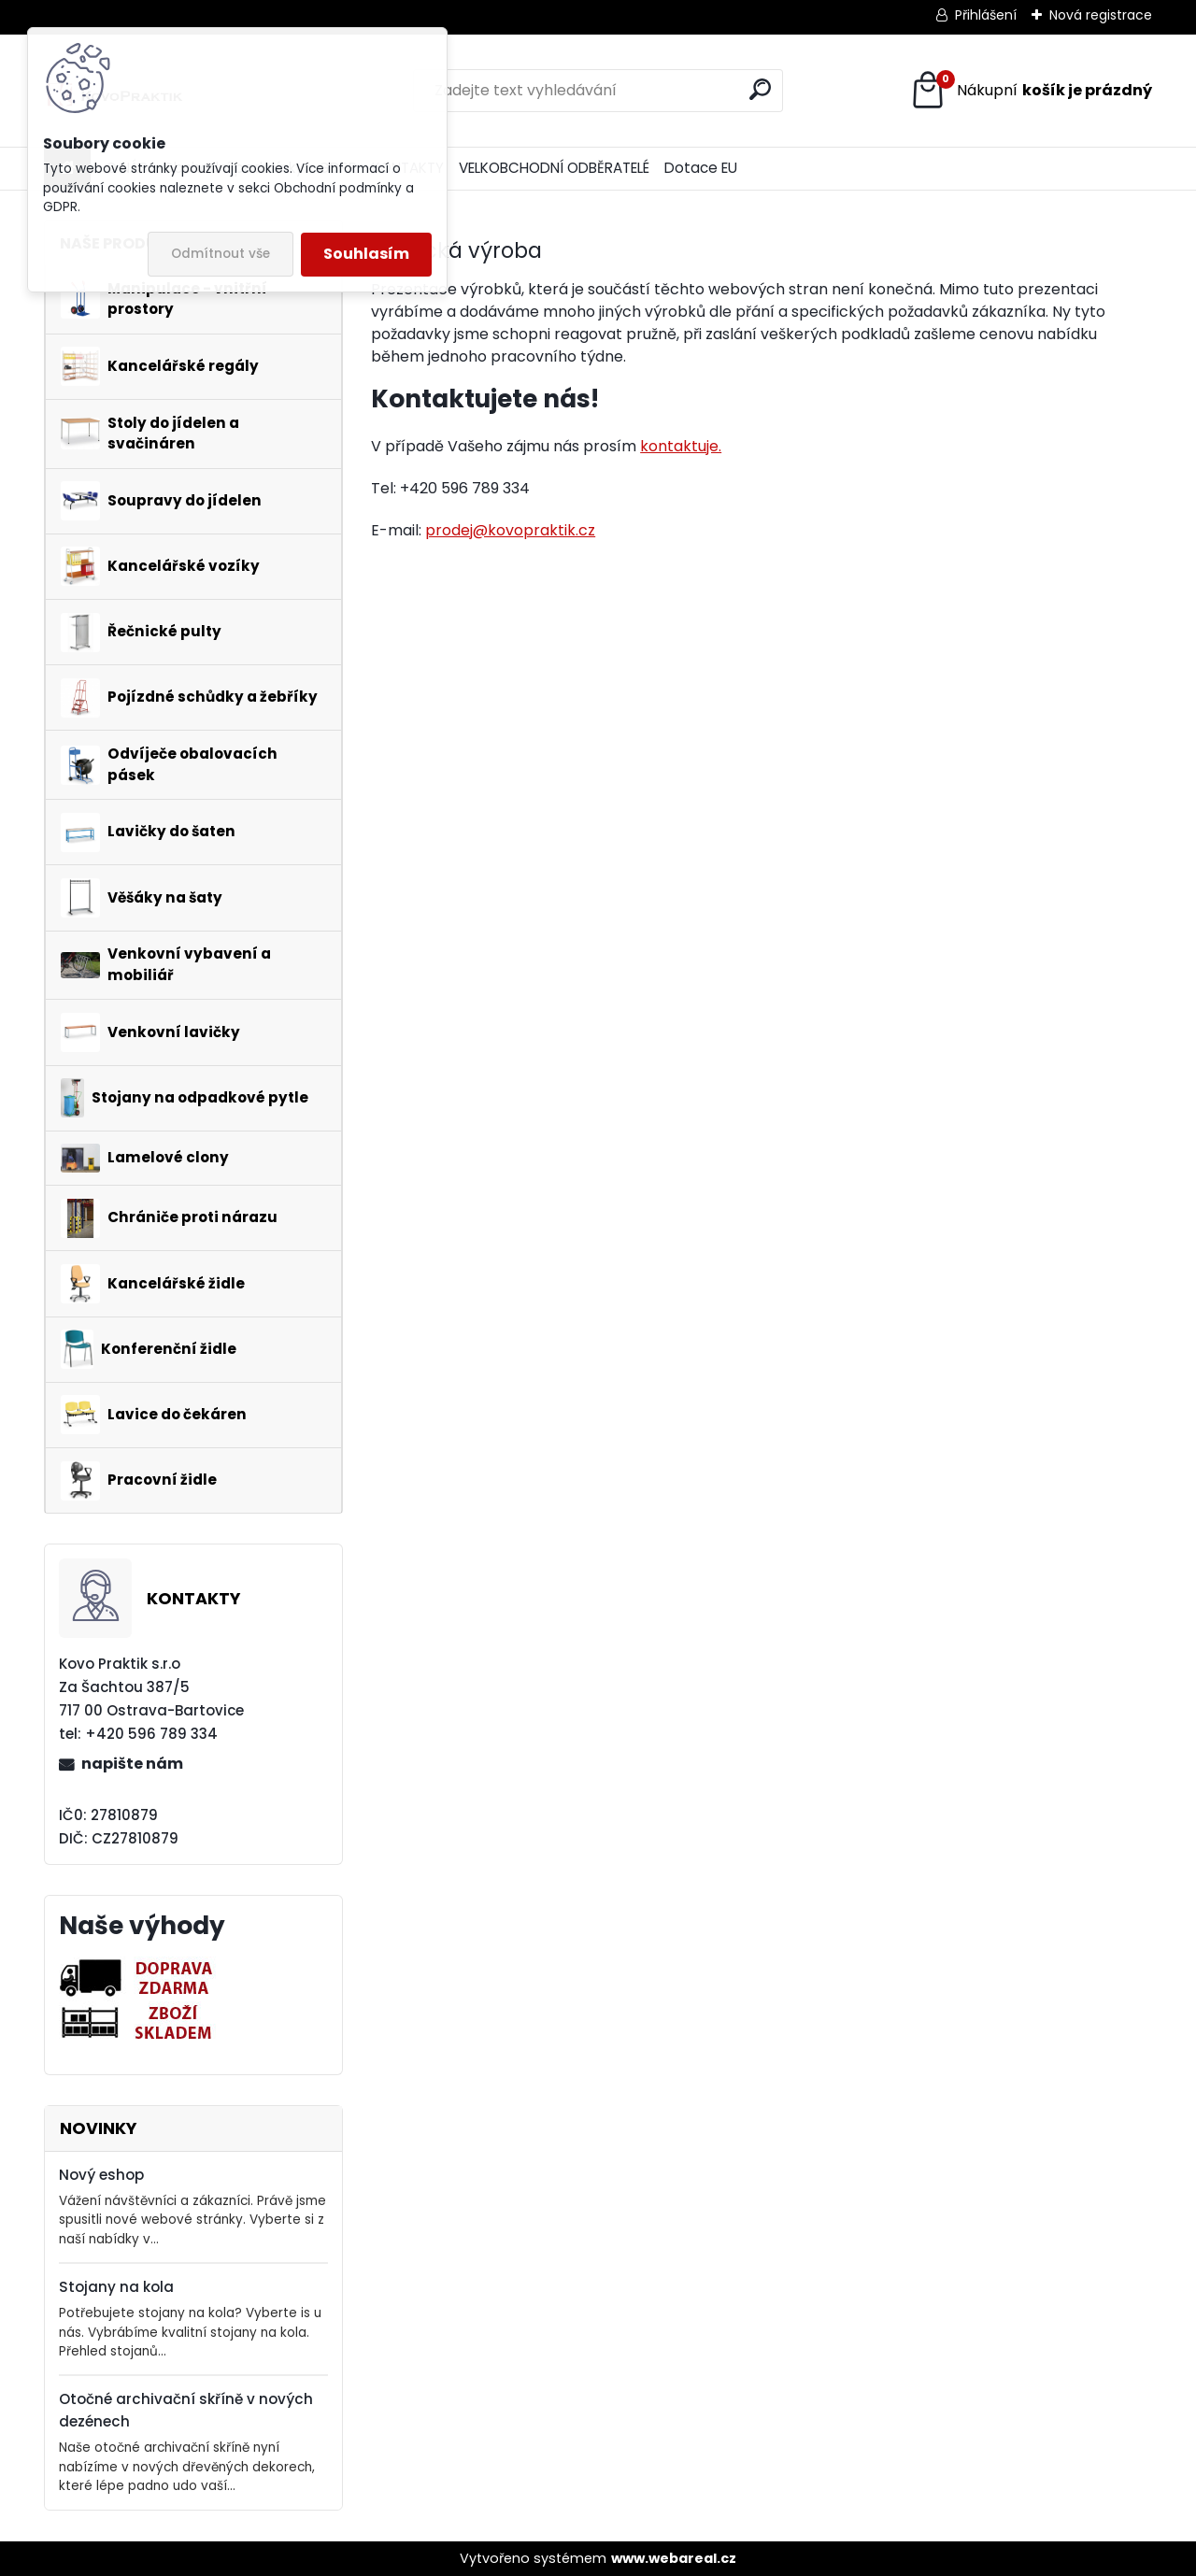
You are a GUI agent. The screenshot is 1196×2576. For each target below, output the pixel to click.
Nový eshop (101, 2175)
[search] (760, 89)
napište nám (132, 1763)
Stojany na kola (116, 2287)
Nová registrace (1100, 15)
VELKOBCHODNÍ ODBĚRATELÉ (554, 168)
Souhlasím (366, 253)
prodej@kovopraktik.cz (510, 530)
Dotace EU (700, 168)
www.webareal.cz (673, 2558)
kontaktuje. (680, 446)
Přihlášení (986, 15)
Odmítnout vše (220, 254)
